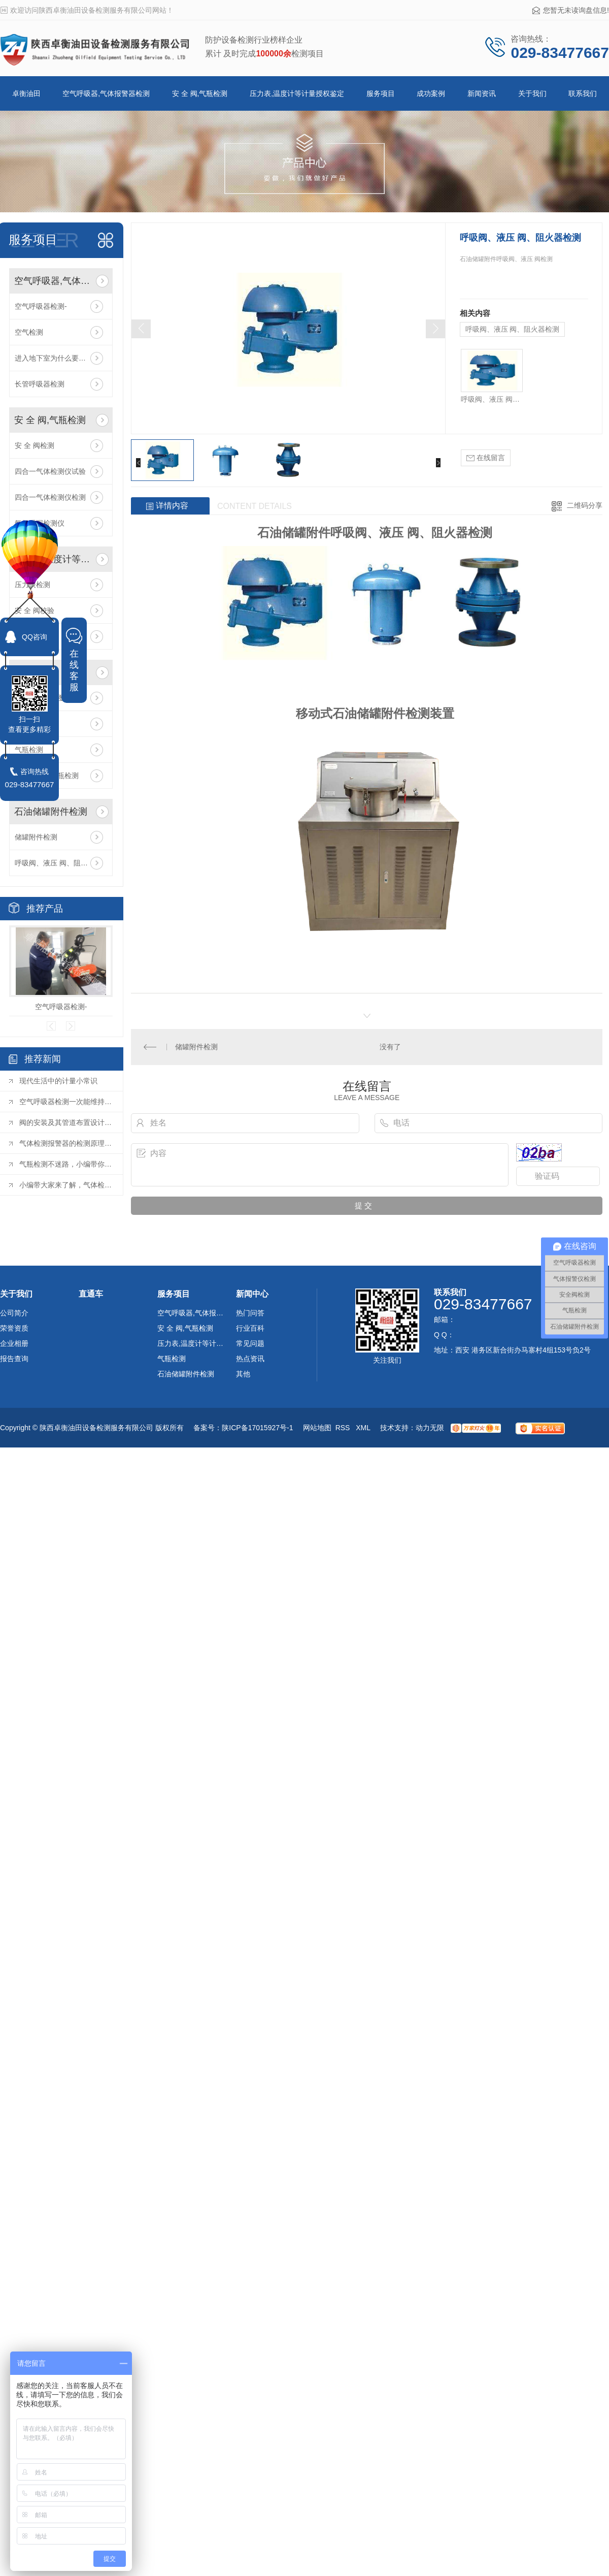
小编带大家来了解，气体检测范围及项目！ (66, 1185)
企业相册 (14, 1343)
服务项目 (380, 93)
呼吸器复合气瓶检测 (47, 775)
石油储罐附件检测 (50, 812)
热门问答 (250, 1313)
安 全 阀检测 (34, 445)
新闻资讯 (481, 93)
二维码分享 (584, 505)
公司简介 (14, 1313)
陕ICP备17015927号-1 (257, 1428)
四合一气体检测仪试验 (50, 471)
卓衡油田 (26, 93)
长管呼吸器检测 (39, 384)
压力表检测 (32, 585)
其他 (243, 1374)
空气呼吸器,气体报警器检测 (106, 93)
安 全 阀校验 (34, 610)
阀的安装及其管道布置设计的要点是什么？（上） (66, 1122)
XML (364, 1428)
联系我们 (582, 93)
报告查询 (14, 1359)
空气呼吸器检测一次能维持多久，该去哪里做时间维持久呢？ (66, 1102)
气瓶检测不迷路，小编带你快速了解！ (66, 1164)
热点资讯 (250, 1359)
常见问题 (250, 1343)
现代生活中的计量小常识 (58, 1081)
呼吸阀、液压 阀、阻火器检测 (61, 863)
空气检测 (29, 332)
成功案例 (431, 93)
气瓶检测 (29, 724)
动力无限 (430, 1428)
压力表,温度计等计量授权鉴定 (297, 93)
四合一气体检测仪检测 (50, 497)
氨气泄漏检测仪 (39, 523)
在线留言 (485, 458)
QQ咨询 (34, 637)
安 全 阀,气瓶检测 (200, 93)
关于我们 (532, 93)
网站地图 (317, 1428)
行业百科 (250, 1328)
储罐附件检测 (36, 837)
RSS (343, 1428)
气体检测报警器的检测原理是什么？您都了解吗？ (66, 1143)
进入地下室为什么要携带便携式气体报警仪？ (61, 358)
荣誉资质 (14, 1328)
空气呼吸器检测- (41, 306)
